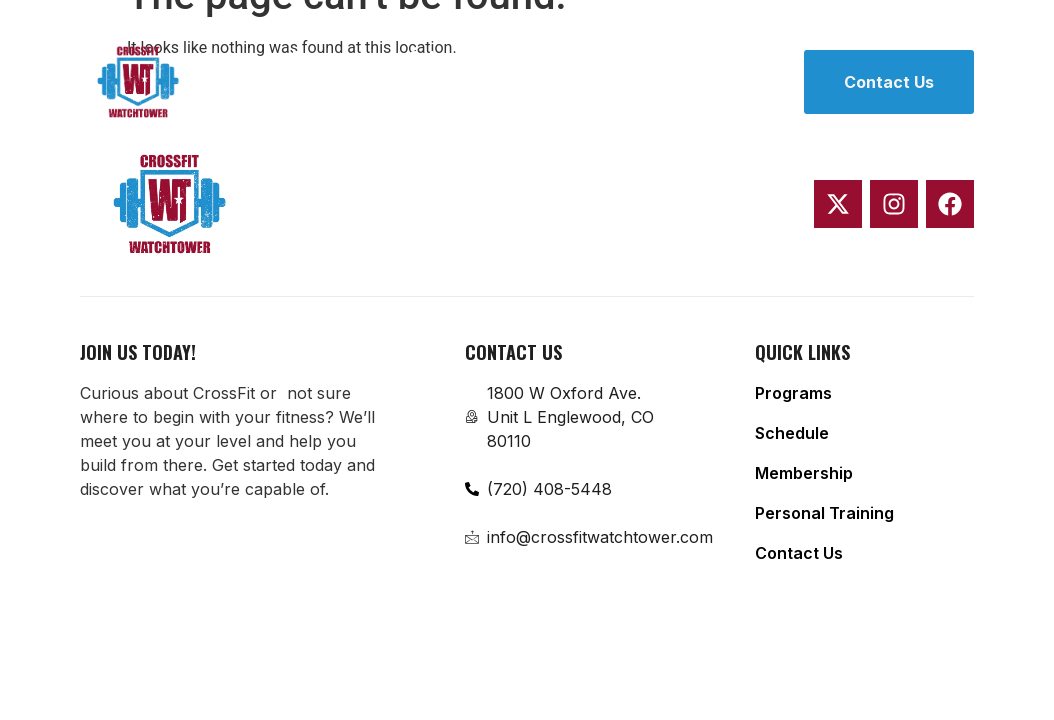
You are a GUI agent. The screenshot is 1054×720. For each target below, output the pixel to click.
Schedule (446, 57)
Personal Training (362, 107)
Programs (330, 57)
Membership (573, 57)
